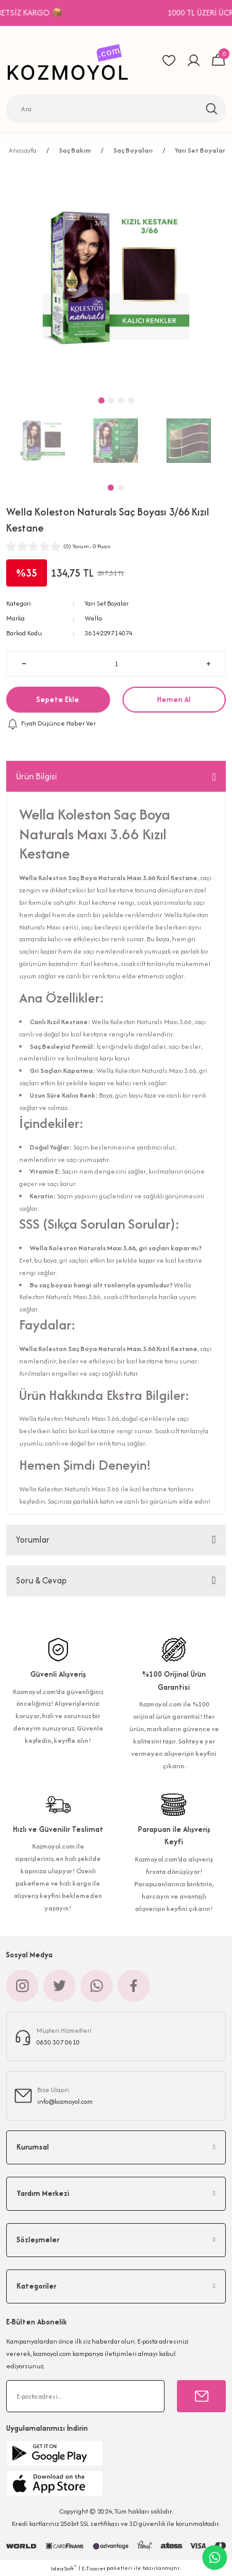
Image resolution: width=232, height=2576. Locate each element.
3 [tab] (121, 400)
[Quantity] (116, 663)
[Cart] (218, 60)
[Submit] (201, 2396)
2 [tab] (121, 488)
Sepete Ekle (58, 699)
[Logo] (71, 60)
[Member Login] (193, 60)
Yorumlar (32, 1539)
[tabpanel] (42, 441)
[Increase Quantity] (208, 663)
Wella (93, 618)
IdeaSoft (64, 2568)
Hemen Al (174, 699)
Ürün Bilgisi (36, 776)
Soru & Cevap (41, 1580)
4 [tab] (131, 400)
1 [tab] (111, 488)
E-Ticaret (93, 2568)
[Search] (116, 109)
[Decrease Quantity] (24, 663)
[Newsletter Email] (85, 2396)
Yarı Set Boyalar (107, 603)
